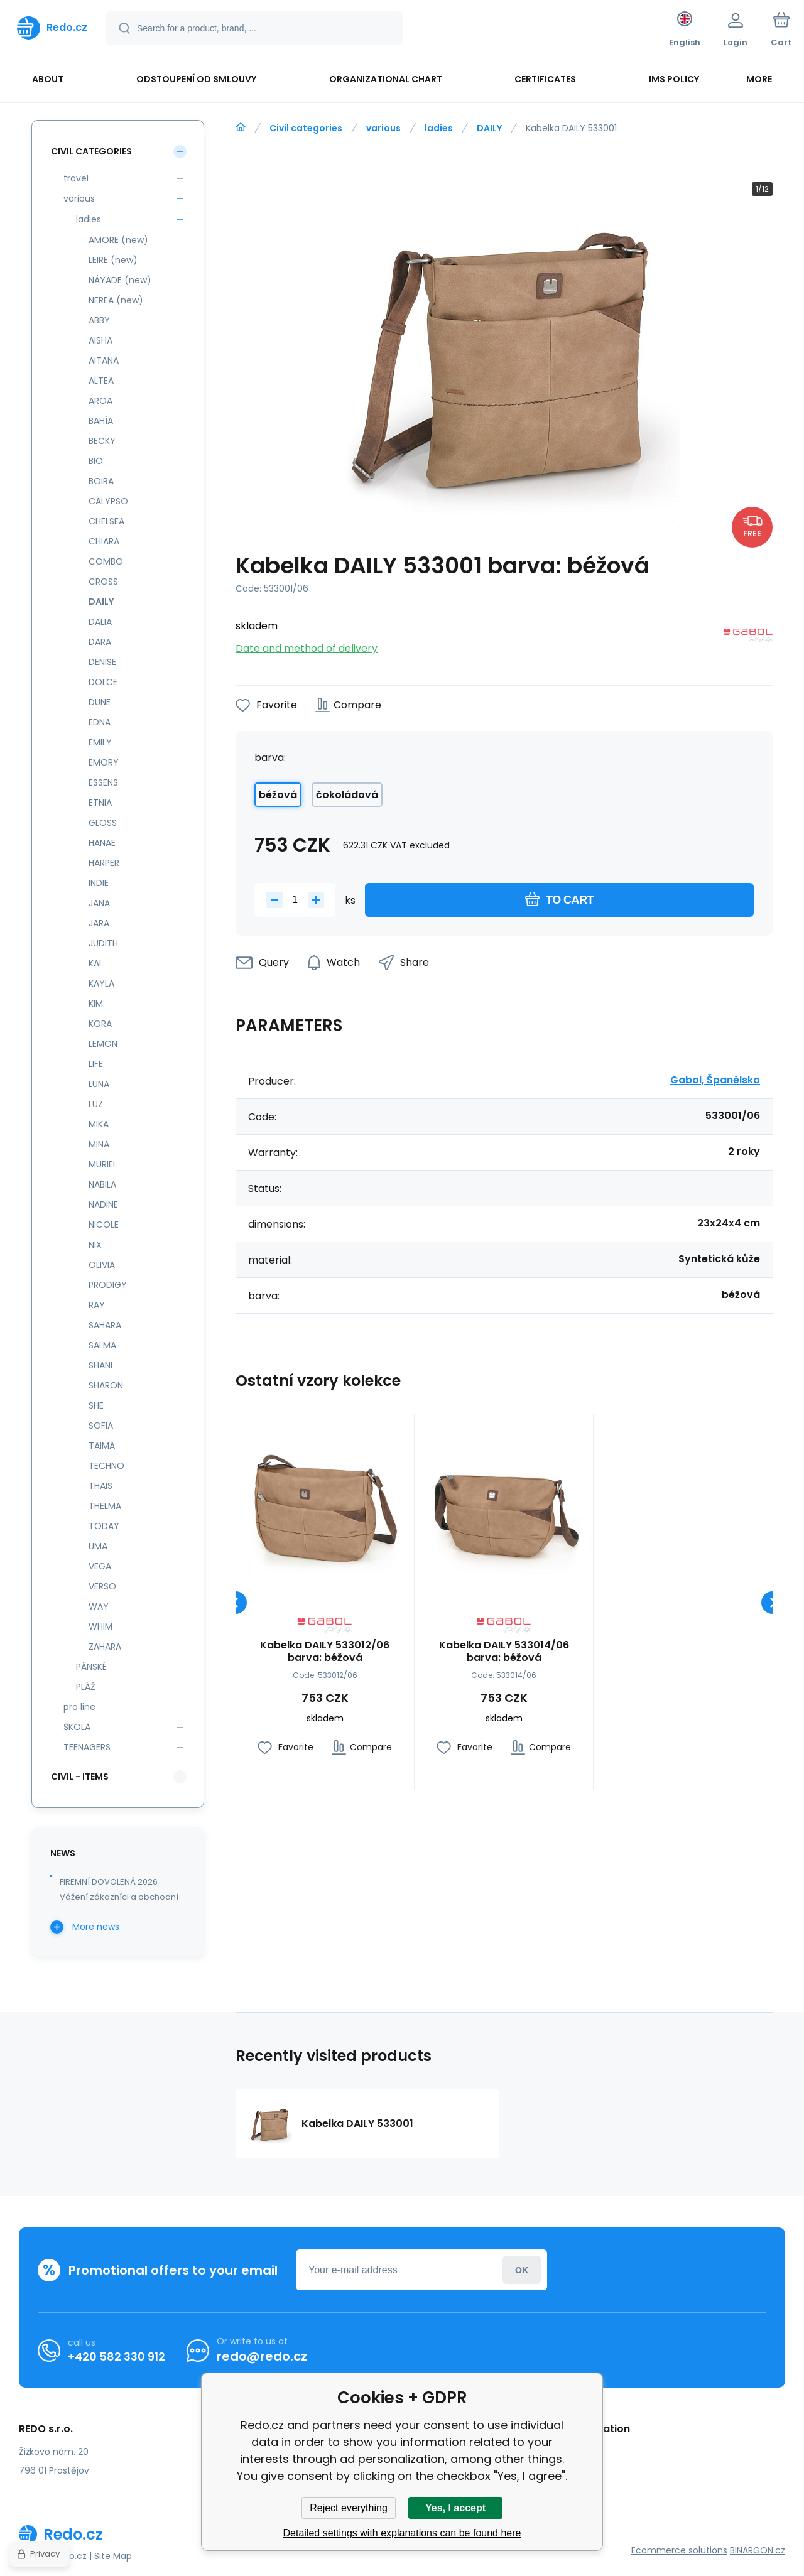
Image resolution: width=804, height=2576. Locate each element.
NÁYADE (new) (120, 280)
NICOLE (104, 1224)
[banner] (52, 27)
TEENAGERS (87, 1747)
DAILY (489, 128)
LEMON (103, 1043)
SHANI (100, 1365)
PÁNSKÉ (91, 1666)
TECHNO (106, 1465)
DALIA (100, 621)
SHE (96, 1405)
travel (76, 178)
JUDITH (103, 943)
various (383, 128)
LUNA (99, 1084)
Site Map (113, 2556)
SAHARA (105, 1325)
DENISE (102, 662)
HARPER (104, 863)
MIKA (99, 1124)
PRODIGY (108, 1285)
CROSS (103, 581)
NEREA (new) (116, 300)
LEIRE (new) (113, 260)
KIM (96, 1003)
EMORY (104, 762)
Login (522, 2270)
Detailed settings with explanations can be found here (402, 2533)
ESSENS (103, 782)
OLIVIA (102, 1264)
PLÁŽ (85, 1686)
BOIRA (101, 481)
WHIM (100, 1626)
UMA (98, 1546)
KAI (95, 963)
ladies (439, 128)
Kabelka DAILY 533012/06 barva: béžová (324, 1651)
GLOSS (103, 822)
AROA (100, 400)
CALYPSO (108, 501)
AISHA (100, 340)
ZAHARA (105, 1646)
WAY (99, 1606)
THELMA (105, 1506)
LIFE (96, 1064)
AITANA (104, 360)
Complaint (572, 2451)
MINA (99, 1144)
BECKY (102, 441)
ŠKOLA (76, 1727)
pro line (79, 1707)
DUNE (100, 702)
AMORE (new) (118, 240)
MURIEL (103, 1164)
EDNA (100, 722)
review (563, 2469)
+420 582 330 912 (116, 2356)
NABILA (102, 1184)
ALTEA (101, 380)
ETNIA (100, 802)
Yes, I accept (455, 2508)
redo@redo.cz (262, 2356)
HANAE (102, 842)
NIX (95, 1244)
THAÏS (100, 1486)
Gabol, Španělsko (715, 1080)
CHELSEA (106, 521)
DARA (100, 642)
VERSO (102, 1586)
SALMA (102, 1345)
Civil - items (80, 1776)
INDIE (99, 883)
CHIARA (104, 541)
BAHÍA (101, 420)
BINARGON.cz (757, 2550)
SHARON (106, 1385)
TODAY (104, 1526)
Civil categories (305, 128)
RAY (97, 1305)
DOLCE (103, 682)
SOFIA (101, 1425)
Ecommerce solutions (679, 2550)
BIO (96, 461)
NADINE (103, 1204)
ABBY (99, 320)
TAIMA (102, 1445)
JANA (99, 903)
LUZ (96, 1104)
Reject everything (349, 2508)
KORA (100, 1023)
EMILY (100, 742)
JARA (99, 923)
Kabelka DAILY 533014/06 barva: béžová (504, 1651)
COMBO (106, 561)
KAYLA (101, 983)
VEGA (100, 1566)
